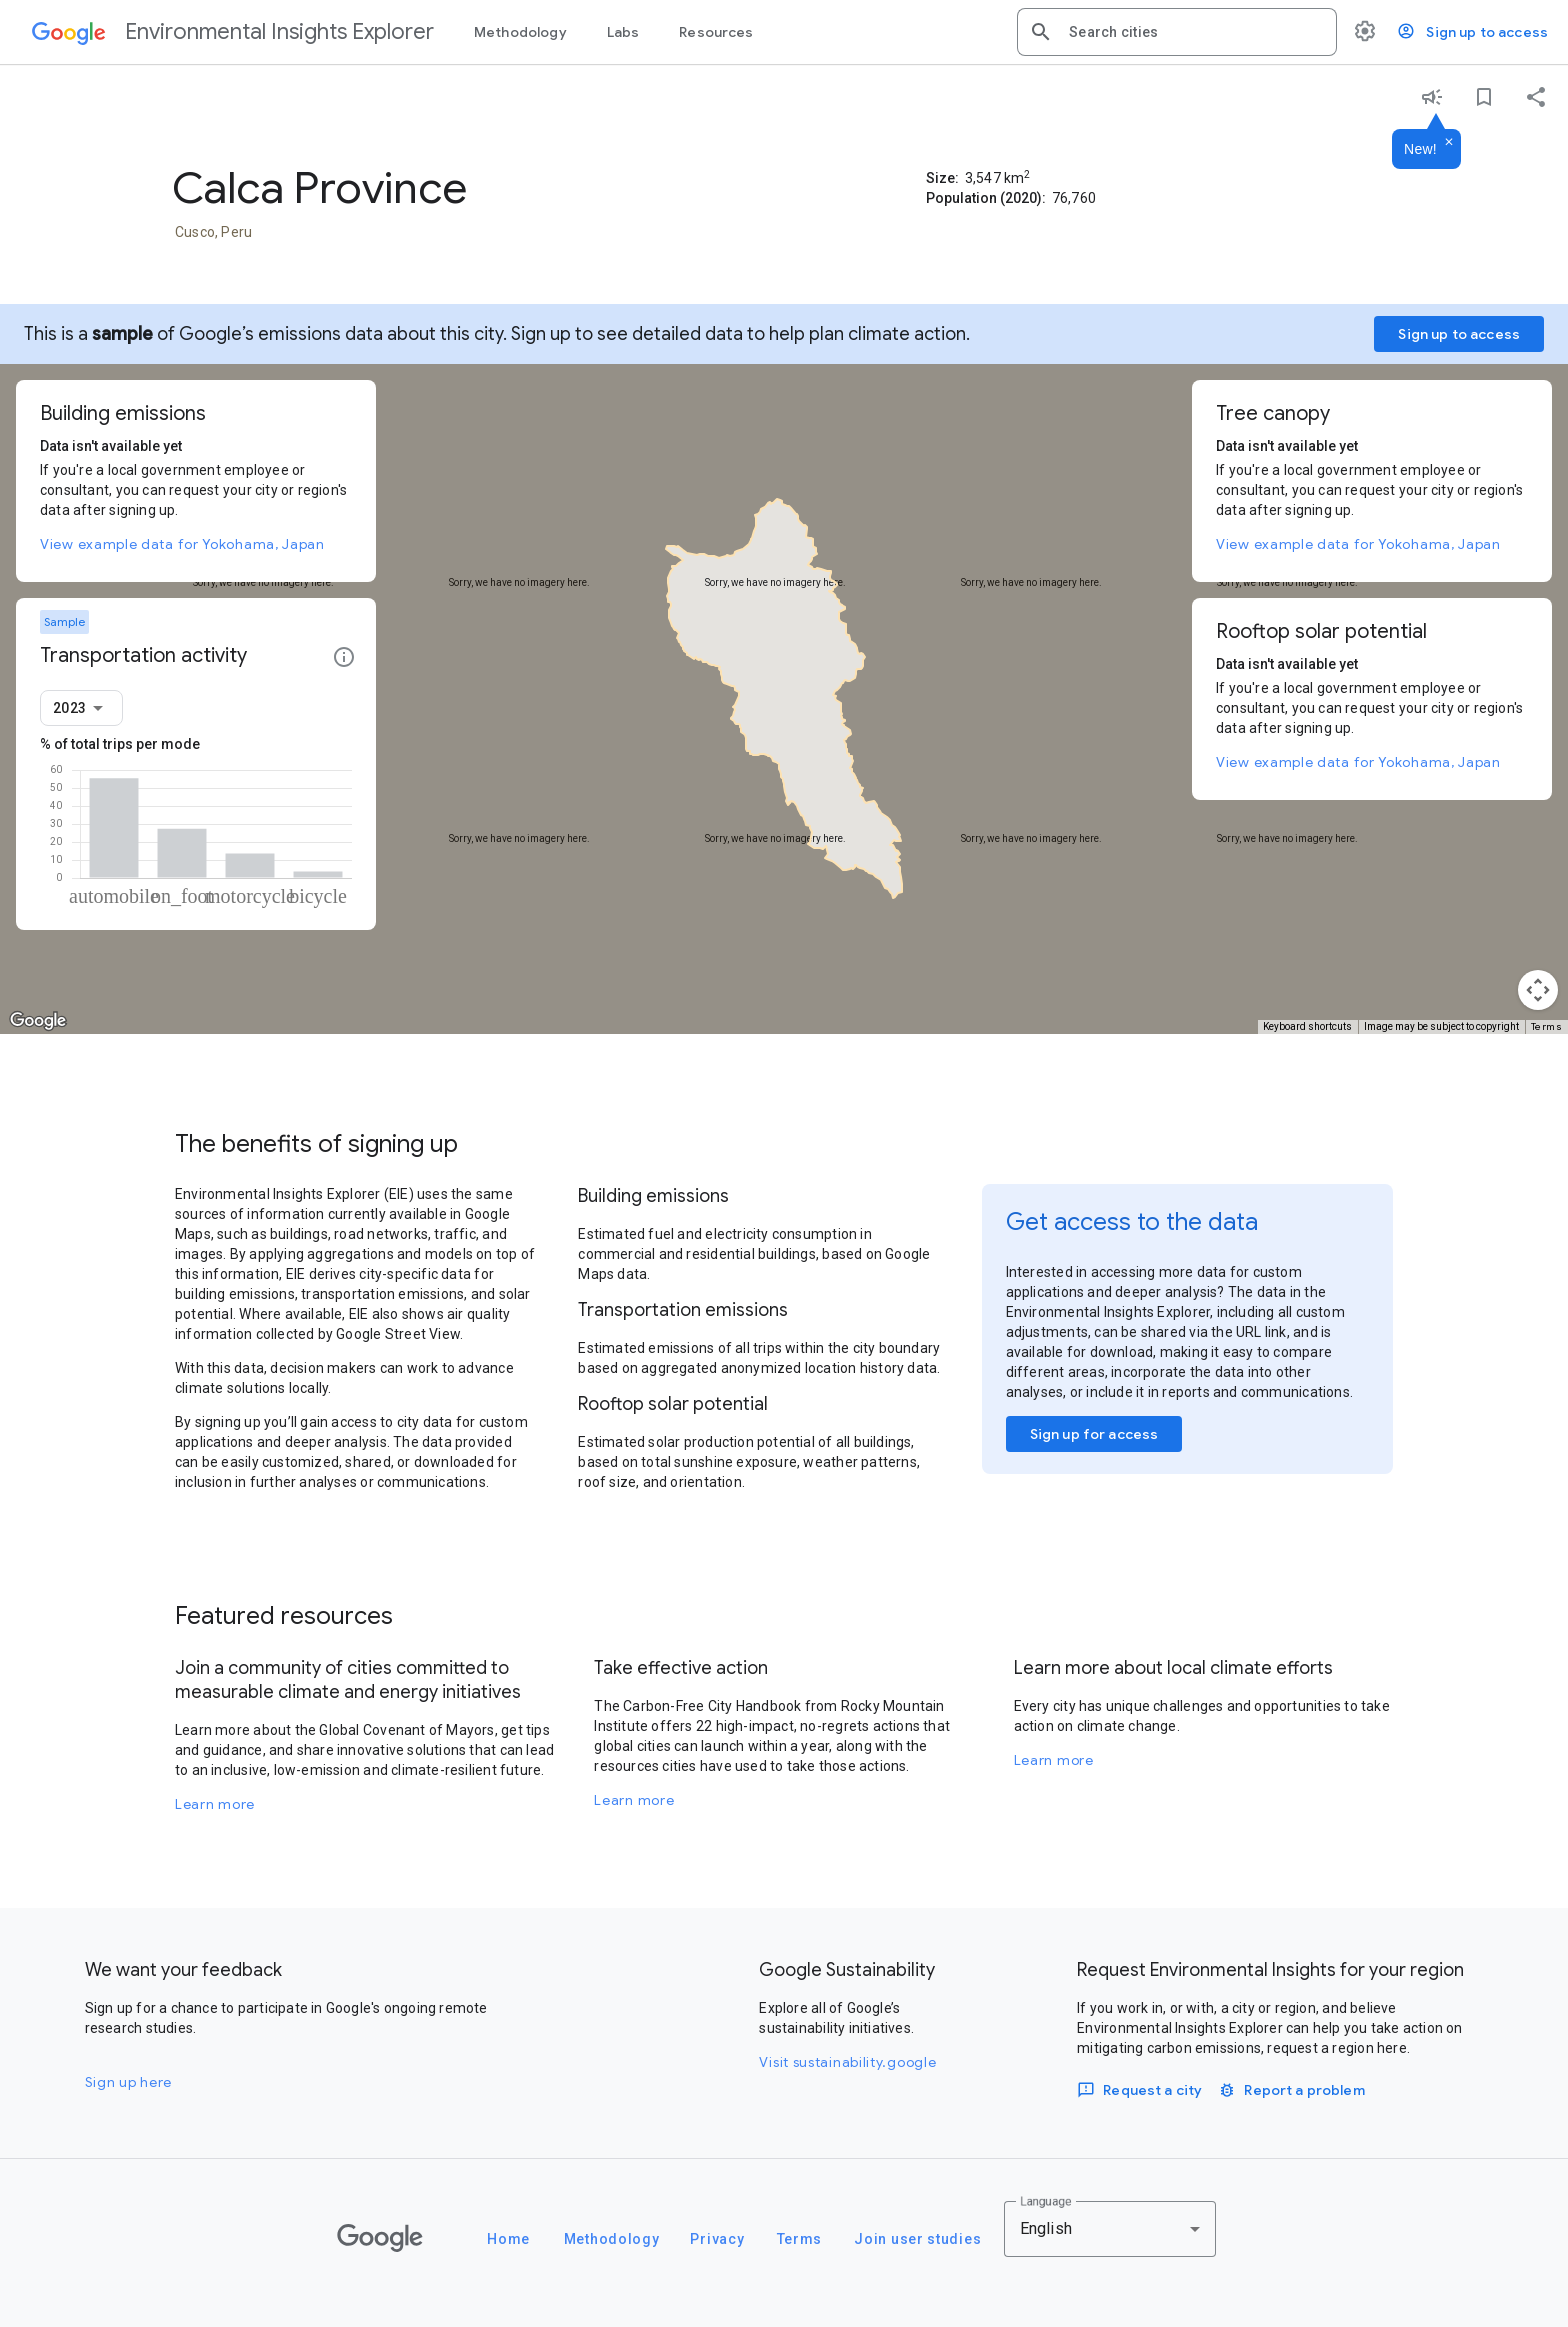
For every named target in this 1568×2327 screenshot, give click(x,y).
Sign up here (128, 2082)
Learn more (215, 1804)
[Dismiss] (1449, 143)
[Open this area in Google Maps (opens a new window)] (38, 1021)
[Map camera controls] (1538, 990)
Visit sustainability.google (847, 2062)
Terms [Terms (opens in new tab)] (1547, 1026)
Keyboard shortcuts (1307, 1026)
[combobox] (1195, 32)
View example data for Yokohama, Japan (182, 544)
